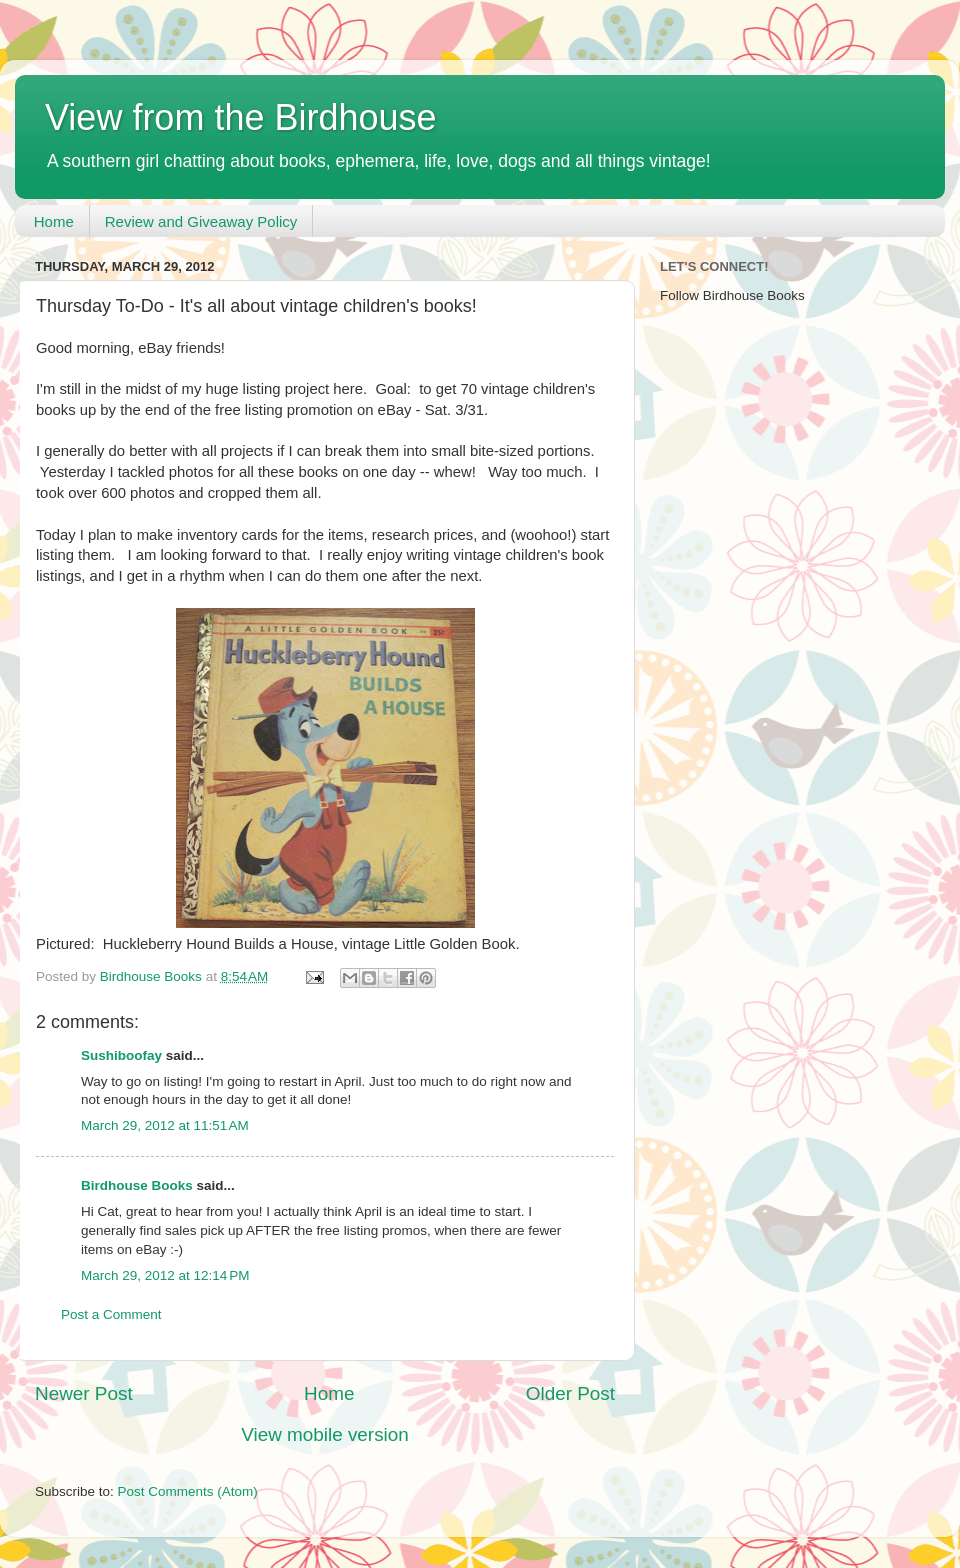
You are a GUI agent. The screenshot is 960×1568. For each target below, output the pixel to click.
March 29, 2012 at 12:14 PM (165, 1275)
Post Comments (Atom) (188, 1491)
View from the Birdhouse (241, 117)
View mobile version (325, 1434)
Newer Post (84, 1393)
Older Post (570, 1393)
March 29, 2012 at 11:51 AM (165, 1125)
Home (54, 221)
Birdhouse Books (137, 1185)
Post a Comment (111, 1314)
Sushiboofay (121, 1055)
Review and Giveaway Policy (201, 221)
